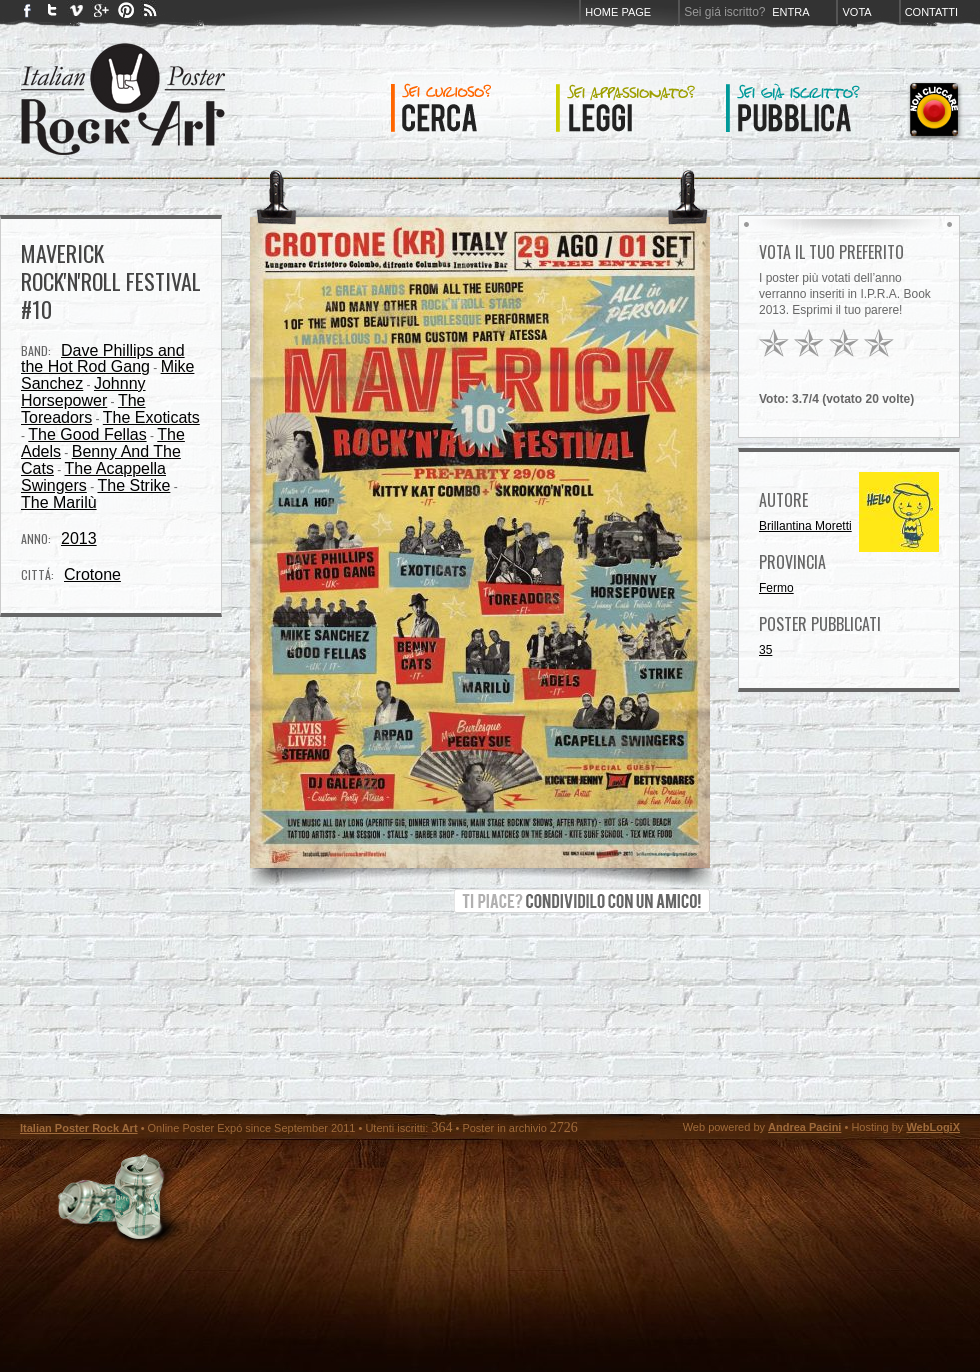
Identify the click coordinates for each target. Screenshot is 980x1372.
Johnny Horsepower (83, 392)
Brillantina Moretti (805, 526)
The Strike (133, 485)
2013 (79, 538)
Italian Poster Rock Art (79, 1128)
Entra (790, 12)
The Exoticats (151, 417)
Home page (618, 12)
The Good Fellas (87, 434)
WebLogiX (933, 1127)
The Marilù (59, 502)
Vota (856, 12)
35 (765, 650)
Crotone (92, 574)
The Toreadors (83, 409)
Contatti (931, 12)
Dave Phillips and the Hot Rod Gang (103, 358)
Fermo (776, 588)
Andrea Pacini (804, 1127)
